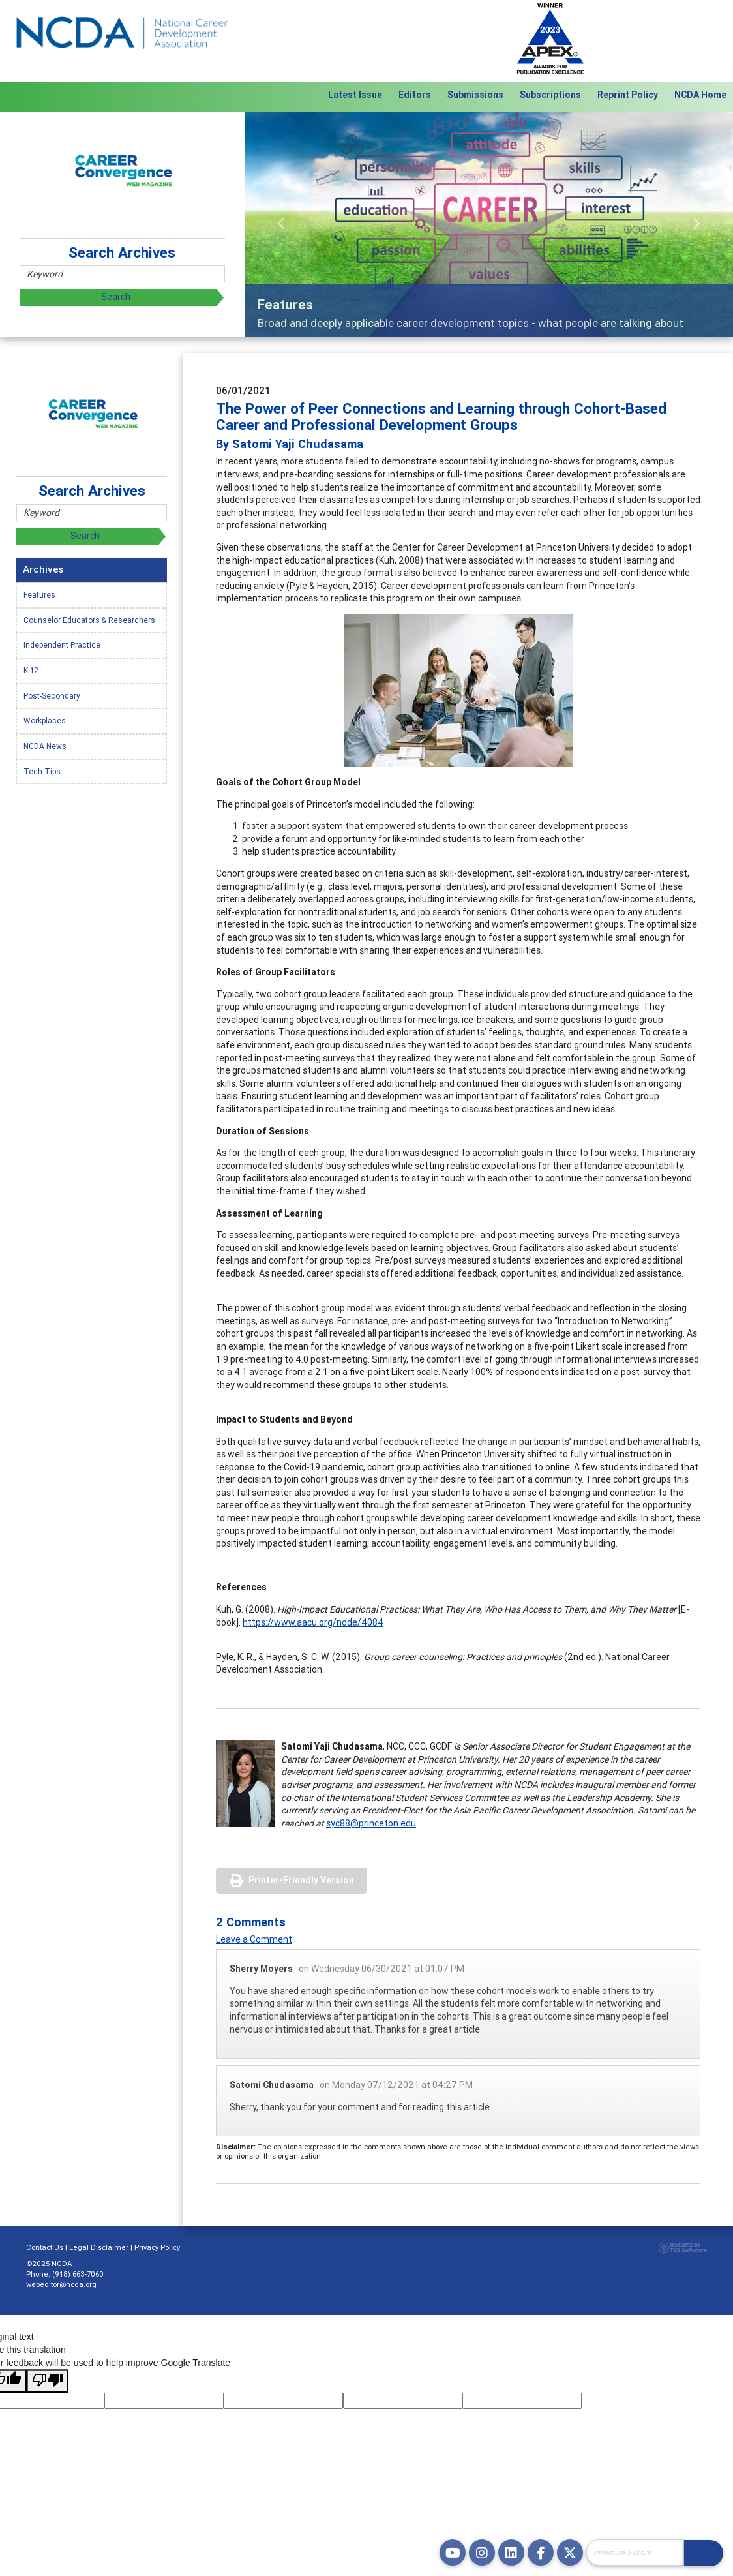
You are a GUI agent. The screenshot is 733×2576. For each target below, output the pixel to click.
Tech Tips (42, 771)
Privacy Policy (157, 2247)
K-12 (30, 670)
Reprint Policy (627, 94)
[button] (281, 224)
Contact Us (44, 2247)
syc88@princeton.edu (371, 1823)
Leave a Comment (254, 1939)
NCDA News (45, 746)
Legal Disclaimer (98, 2247)
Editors (414, 94)
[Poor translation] (47, 2381)
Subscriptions (550, 94)
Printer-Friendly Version (301, 1880)
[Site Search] (635, 2552)
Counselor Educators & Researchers (89, 620)
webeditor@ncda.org (61, 2284)
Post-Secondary (51, 696)
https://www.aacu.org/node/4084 (313, 1622)
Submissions (475, 94)
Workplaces (44, 720)
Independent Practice (61, 645)
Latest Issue (355, 94)
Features (39, 594)
